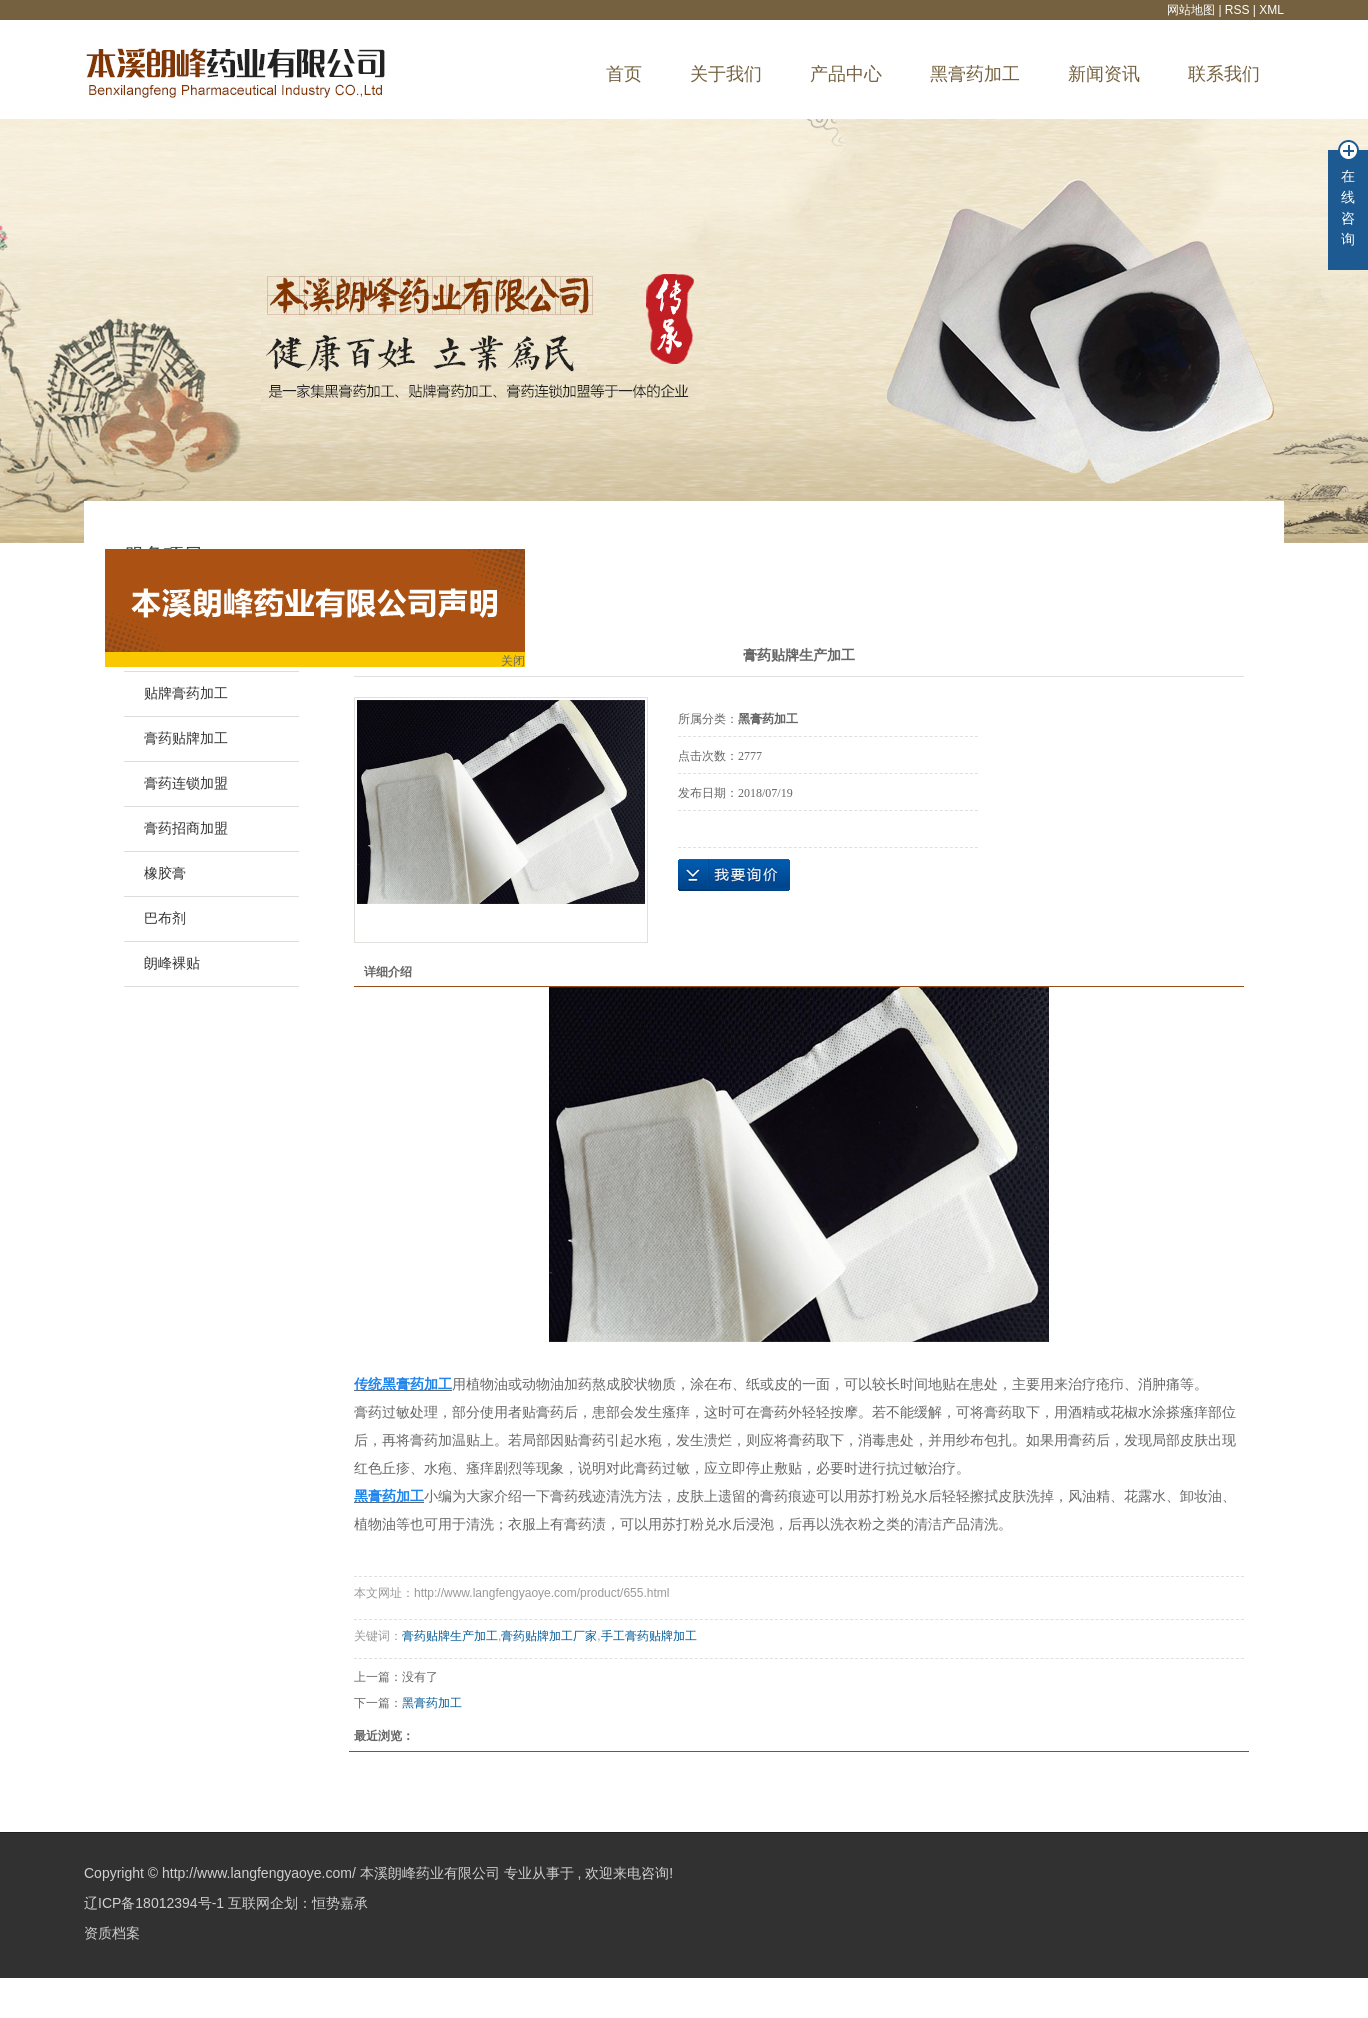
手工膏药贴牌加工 (649, 1636)
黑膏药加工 (975, 74)
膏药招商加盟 (186, 828)
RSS (1237, 10)
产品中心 (846, 74)
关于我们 (726, 74)
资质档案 (112, 1933)
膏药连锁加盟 (186, 783)
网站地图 (1192, 10)
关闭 (517, 663)
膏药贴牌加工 (186, 738)
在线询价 (734, 875)
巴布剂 (165, 918)
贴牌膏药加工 (186, 693)
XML (1271, 10)
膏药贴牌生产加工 (450, 1636)
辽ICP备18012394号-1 (154, 1903)
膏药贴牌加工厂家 (549, 1636)
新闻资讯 (1104, 74)
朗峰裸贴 (172, 963)
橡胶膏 (165, 873)
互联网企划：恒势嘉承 (298, 1903)
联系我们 (1224, 74)
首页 (624, 74)
